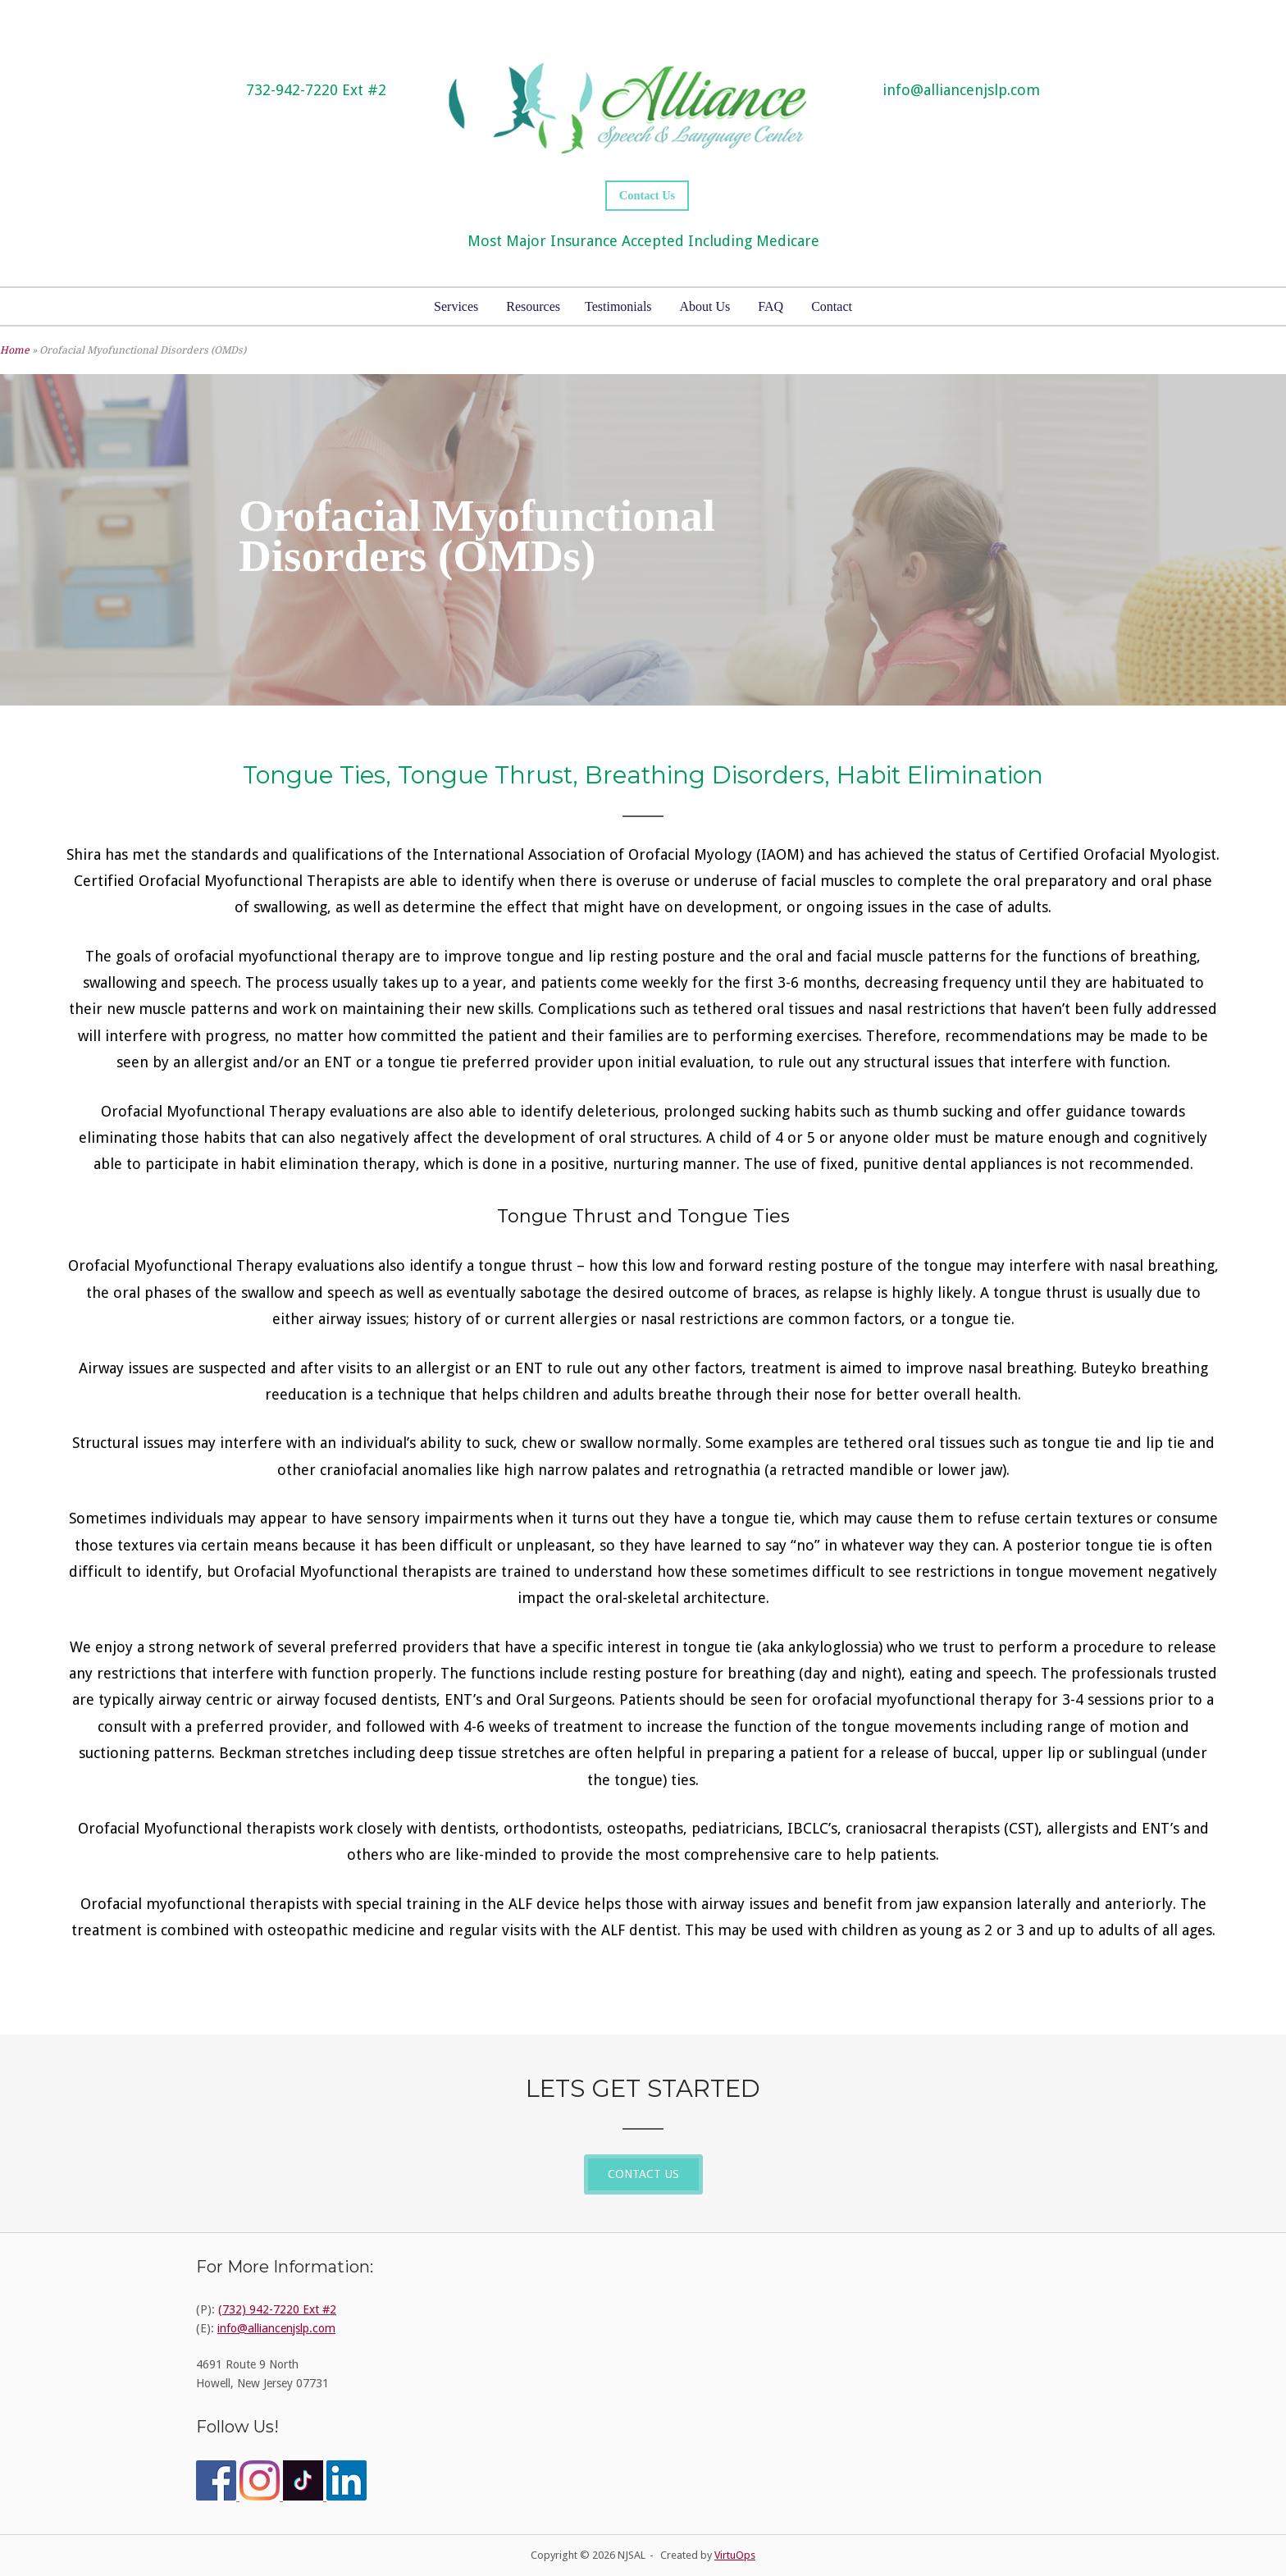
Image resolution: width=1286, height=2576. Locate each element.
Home (15, 350)
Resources (533, 306)
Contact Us (647, 195)
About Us (705, 306)
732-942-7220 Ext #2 (316, 89)
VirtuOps (734, 2555)
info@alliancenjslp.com (961, 89)
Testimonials (618, 306)
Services (456, 306)
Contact (831, 306)
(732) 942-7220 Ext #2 (277, 2309)
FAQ (770, 306)
